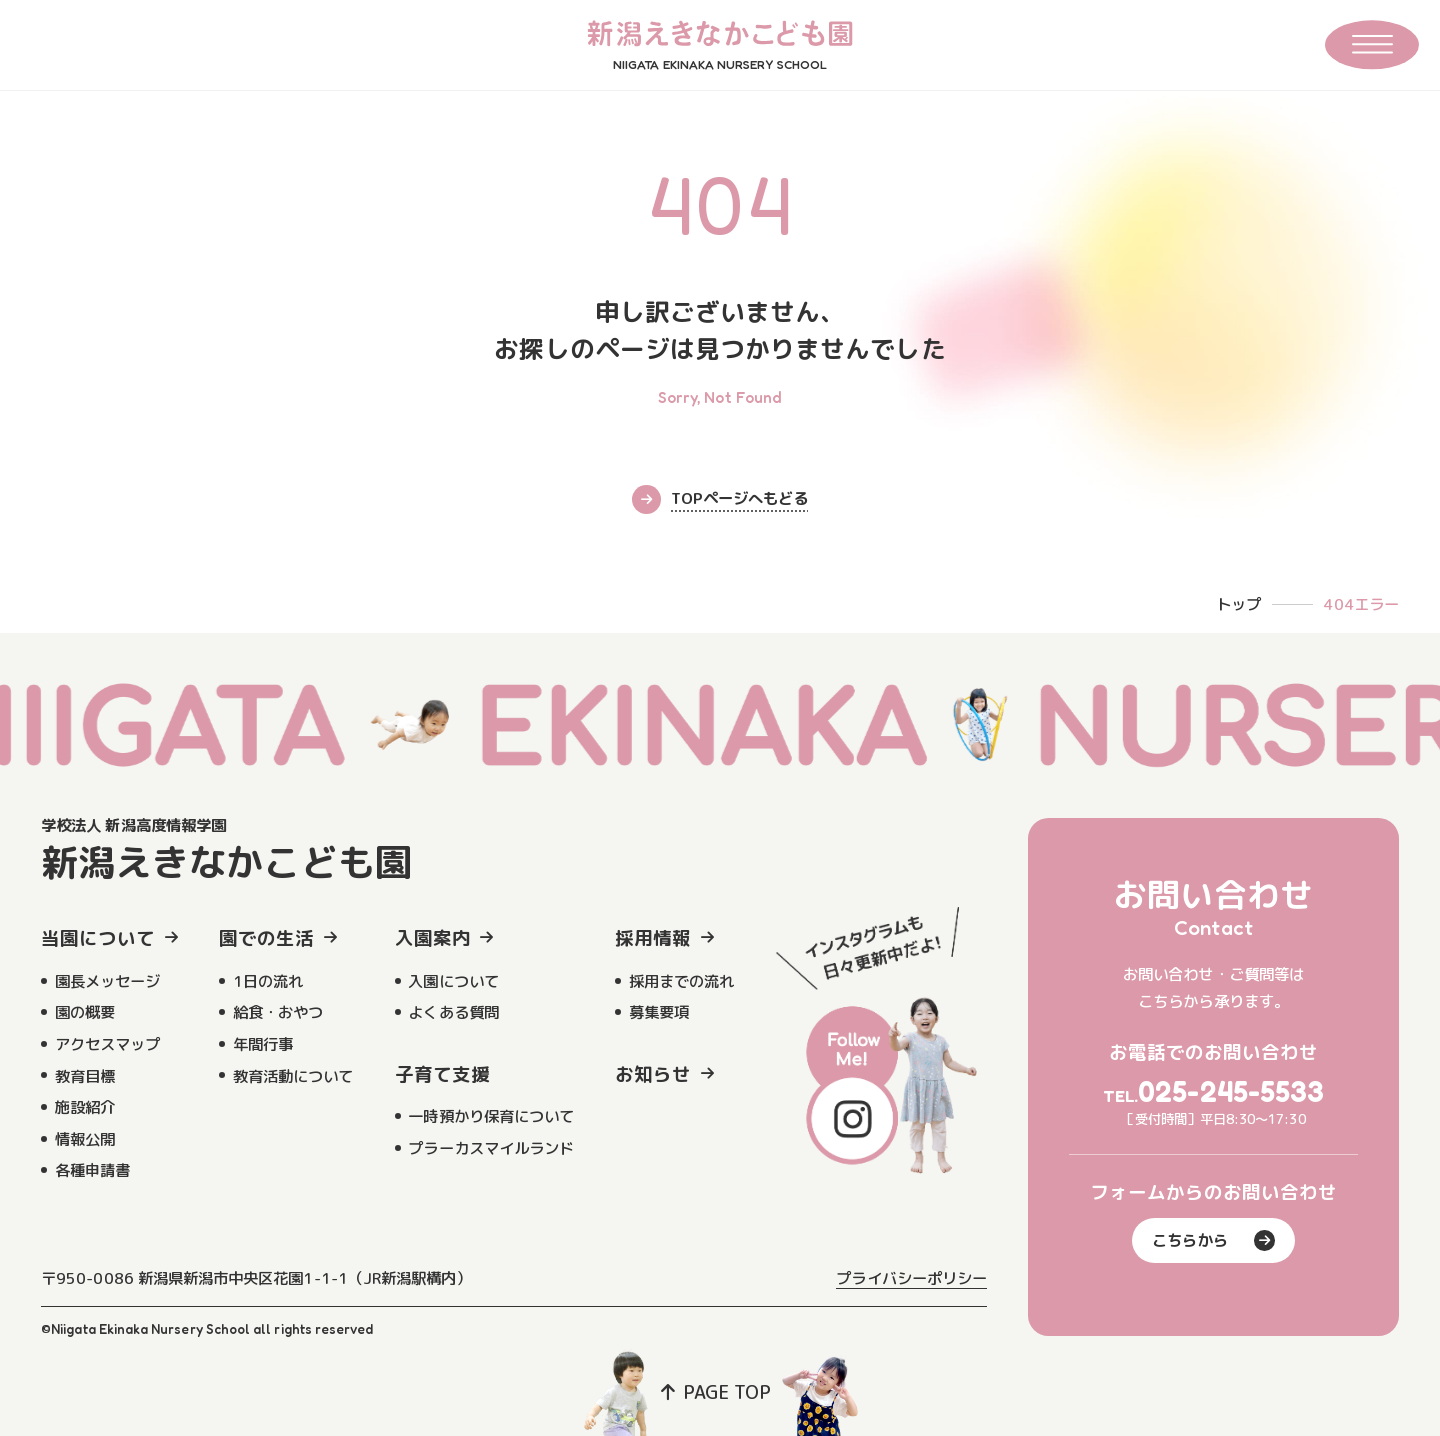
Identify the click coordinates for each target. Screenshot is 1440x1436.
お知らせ (653, 1074)
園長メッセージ (107, 981)
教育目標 (85, 1076)
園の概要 (85, 1012)
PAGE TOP (716, 1392)
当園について (98, 938)
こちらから (1213, 1240)
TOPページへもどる (720, 499)
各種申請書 (92, 1170)
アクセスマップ (107, 1044)
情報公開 (85, 1139)
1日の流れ (268, 981)
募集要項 (659, 1012)
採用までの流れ (681, 981)
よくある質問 (453, 1012)
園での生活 (266, 938)
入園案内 (433, 938)
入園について (453, 981)
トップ (1238, 604)
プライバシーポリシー (911, 1278)
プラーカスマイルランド (491, 1148)
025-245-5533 (1231, 1091)
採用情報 (653, 938)
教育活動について (293, 1076)
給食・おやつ (278, 1012)
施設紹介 (85, 1107)
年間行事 (263, 1044)
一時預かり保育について (491, 1116)
